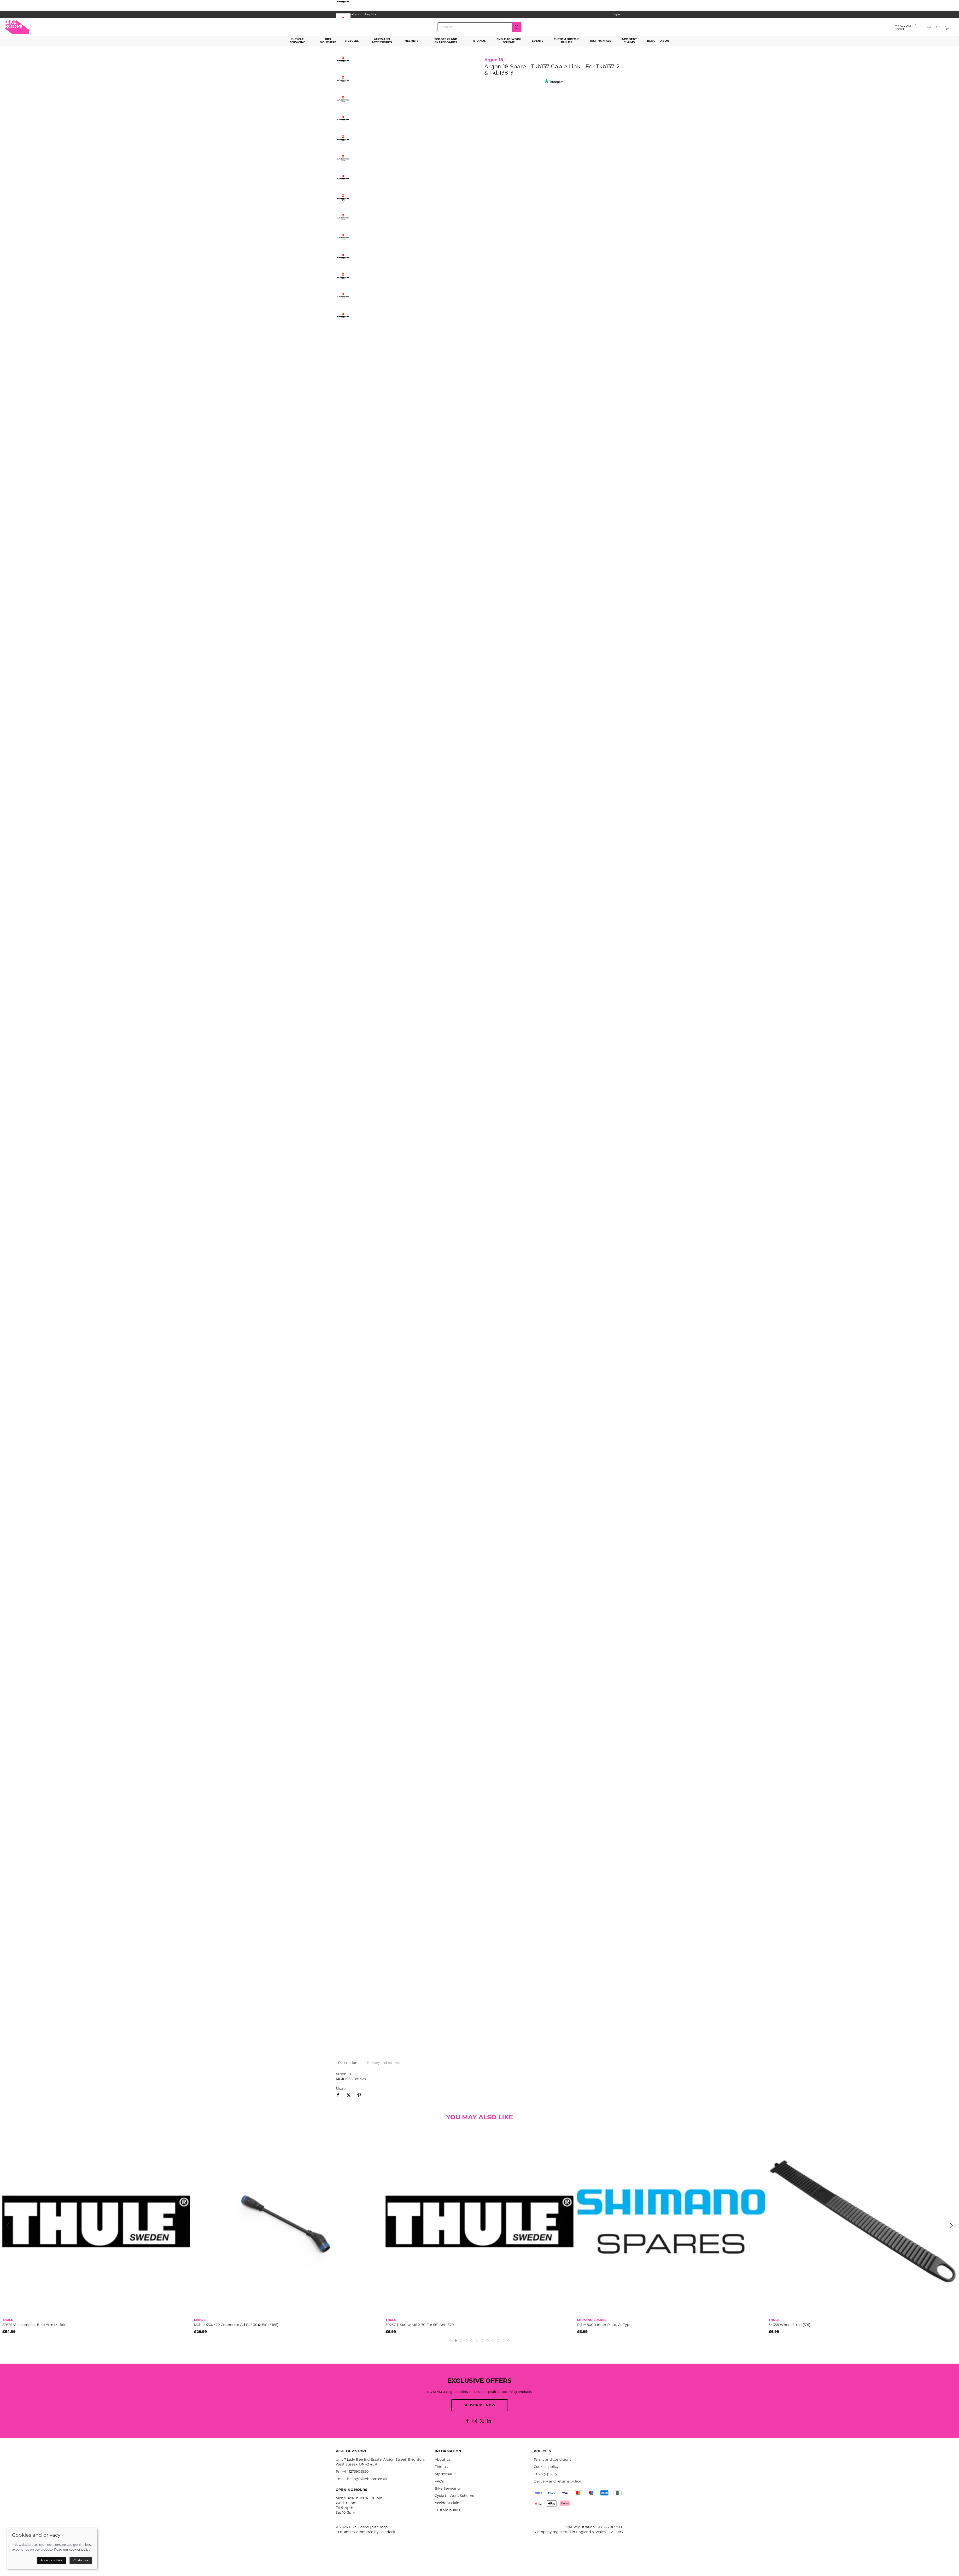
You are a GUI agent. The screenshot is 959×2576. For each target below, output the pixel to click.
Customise (80, 2560)
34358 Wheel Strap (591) (789, 2325)
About (665, 41)
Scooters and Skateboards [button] (445, 41)
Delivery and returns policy (557, 2481)
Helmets (411, 41)
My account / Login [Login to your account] (905, 27)
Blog (651, 41)
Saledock (387, 2532)
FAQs (439, 2481)
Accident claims (448, 2503)
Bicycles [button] (352, 41)
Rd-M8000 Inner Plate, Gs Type (604, 2325)
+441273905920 (355, 2472)
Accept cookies (51, 2560)
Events (537, 41)
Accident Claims (629, 41)
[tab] (450, 2340)
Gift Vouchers (328, 41)
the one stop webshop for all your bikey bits (479, 14)
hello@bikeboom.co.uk (367, 2479)
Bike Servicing (447, 2489)
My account (445, 2474)
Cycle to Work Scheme (509, 41)
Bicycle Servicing (297, 41)
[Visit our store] (929, 27)
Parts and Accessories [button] (382, 41)
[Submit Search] (516, 27)
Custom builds (447, 2510)
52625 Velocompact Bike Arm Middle (34, 2325)
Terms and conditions (552, 2460)
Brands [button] (479, 41)
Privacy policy (545, 2474)
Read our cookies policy (72, 2549)
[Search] (479, 27)
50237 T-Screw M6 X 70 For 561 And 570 (420, 2325)
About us (442, 2460)
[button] (938, 27)
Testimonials (600, 41)
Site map (380, 2527)
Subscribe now (480, 2405)
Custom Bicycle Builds (566, 41)
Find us (441, 2467)
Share (341, 2089)
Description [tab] (347, 2063)
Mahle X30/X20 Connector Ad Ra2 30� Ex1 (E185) (236, 2325)
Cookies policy (546, 2467)
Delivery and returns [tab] (383, 2063)
